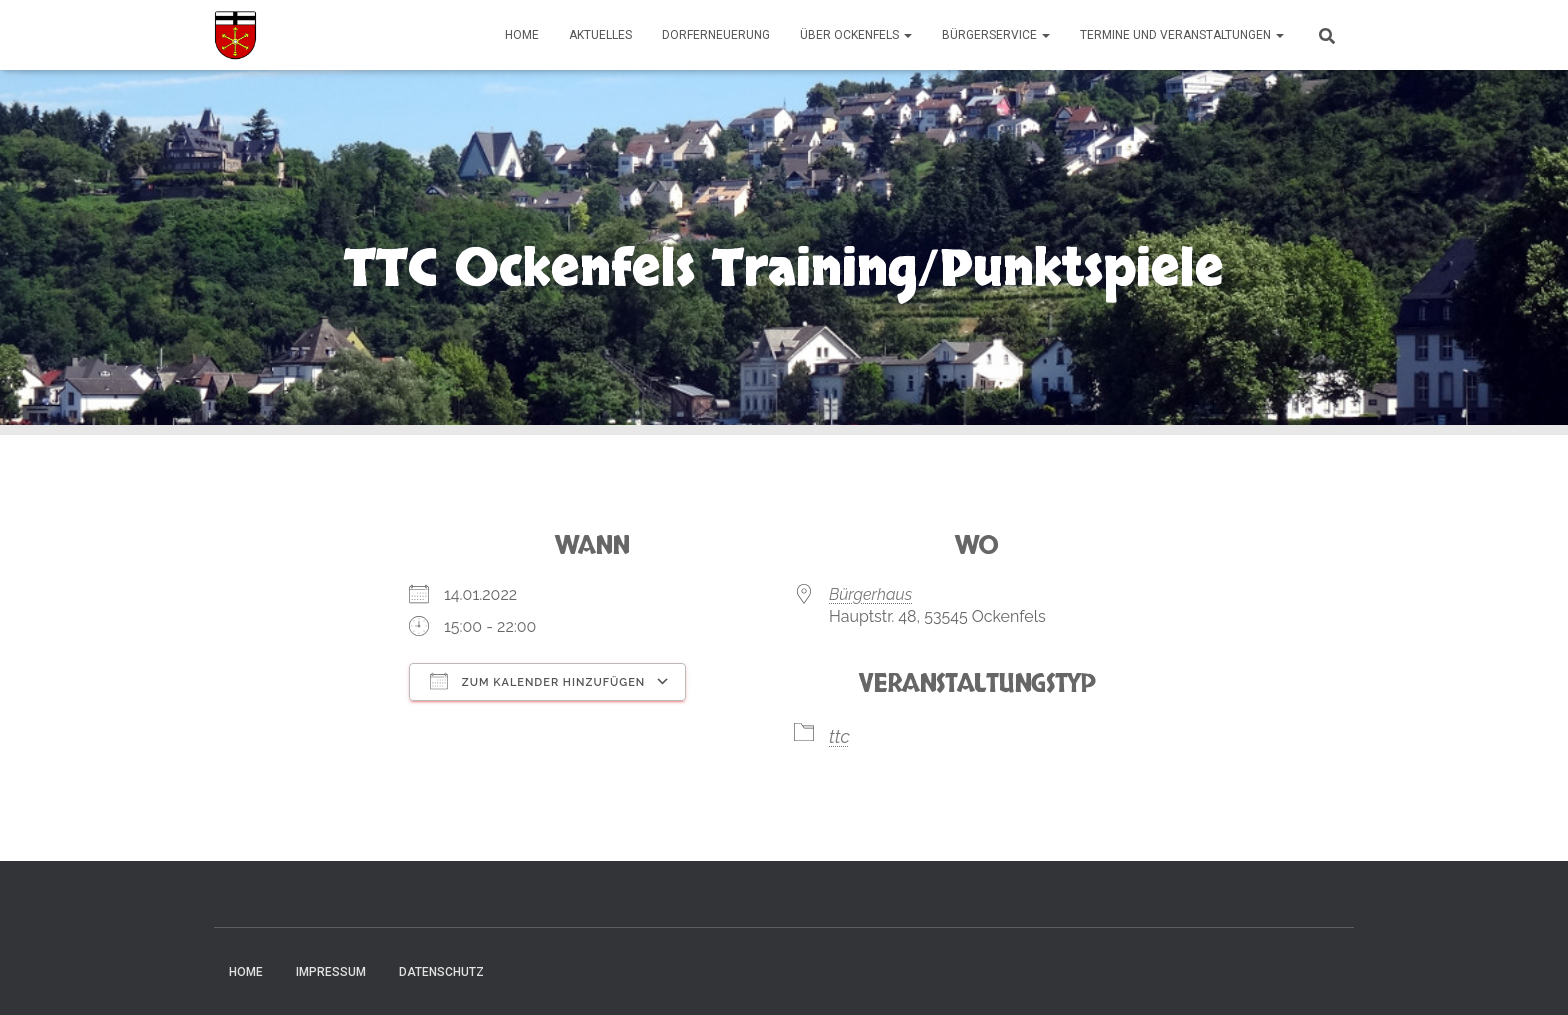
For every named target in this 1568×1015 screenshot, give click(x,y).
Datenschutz (441, 972)
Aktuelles (600, 35)
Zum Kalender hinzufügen (537, 681)
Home (522, 35)
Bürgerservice (996, 35)
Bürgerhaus (870, 594)
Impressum (331, 972)
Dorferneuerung (716, 35)
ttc (839, 736)
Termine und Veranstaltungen (1182, 35)
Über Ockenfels (856, 35)
